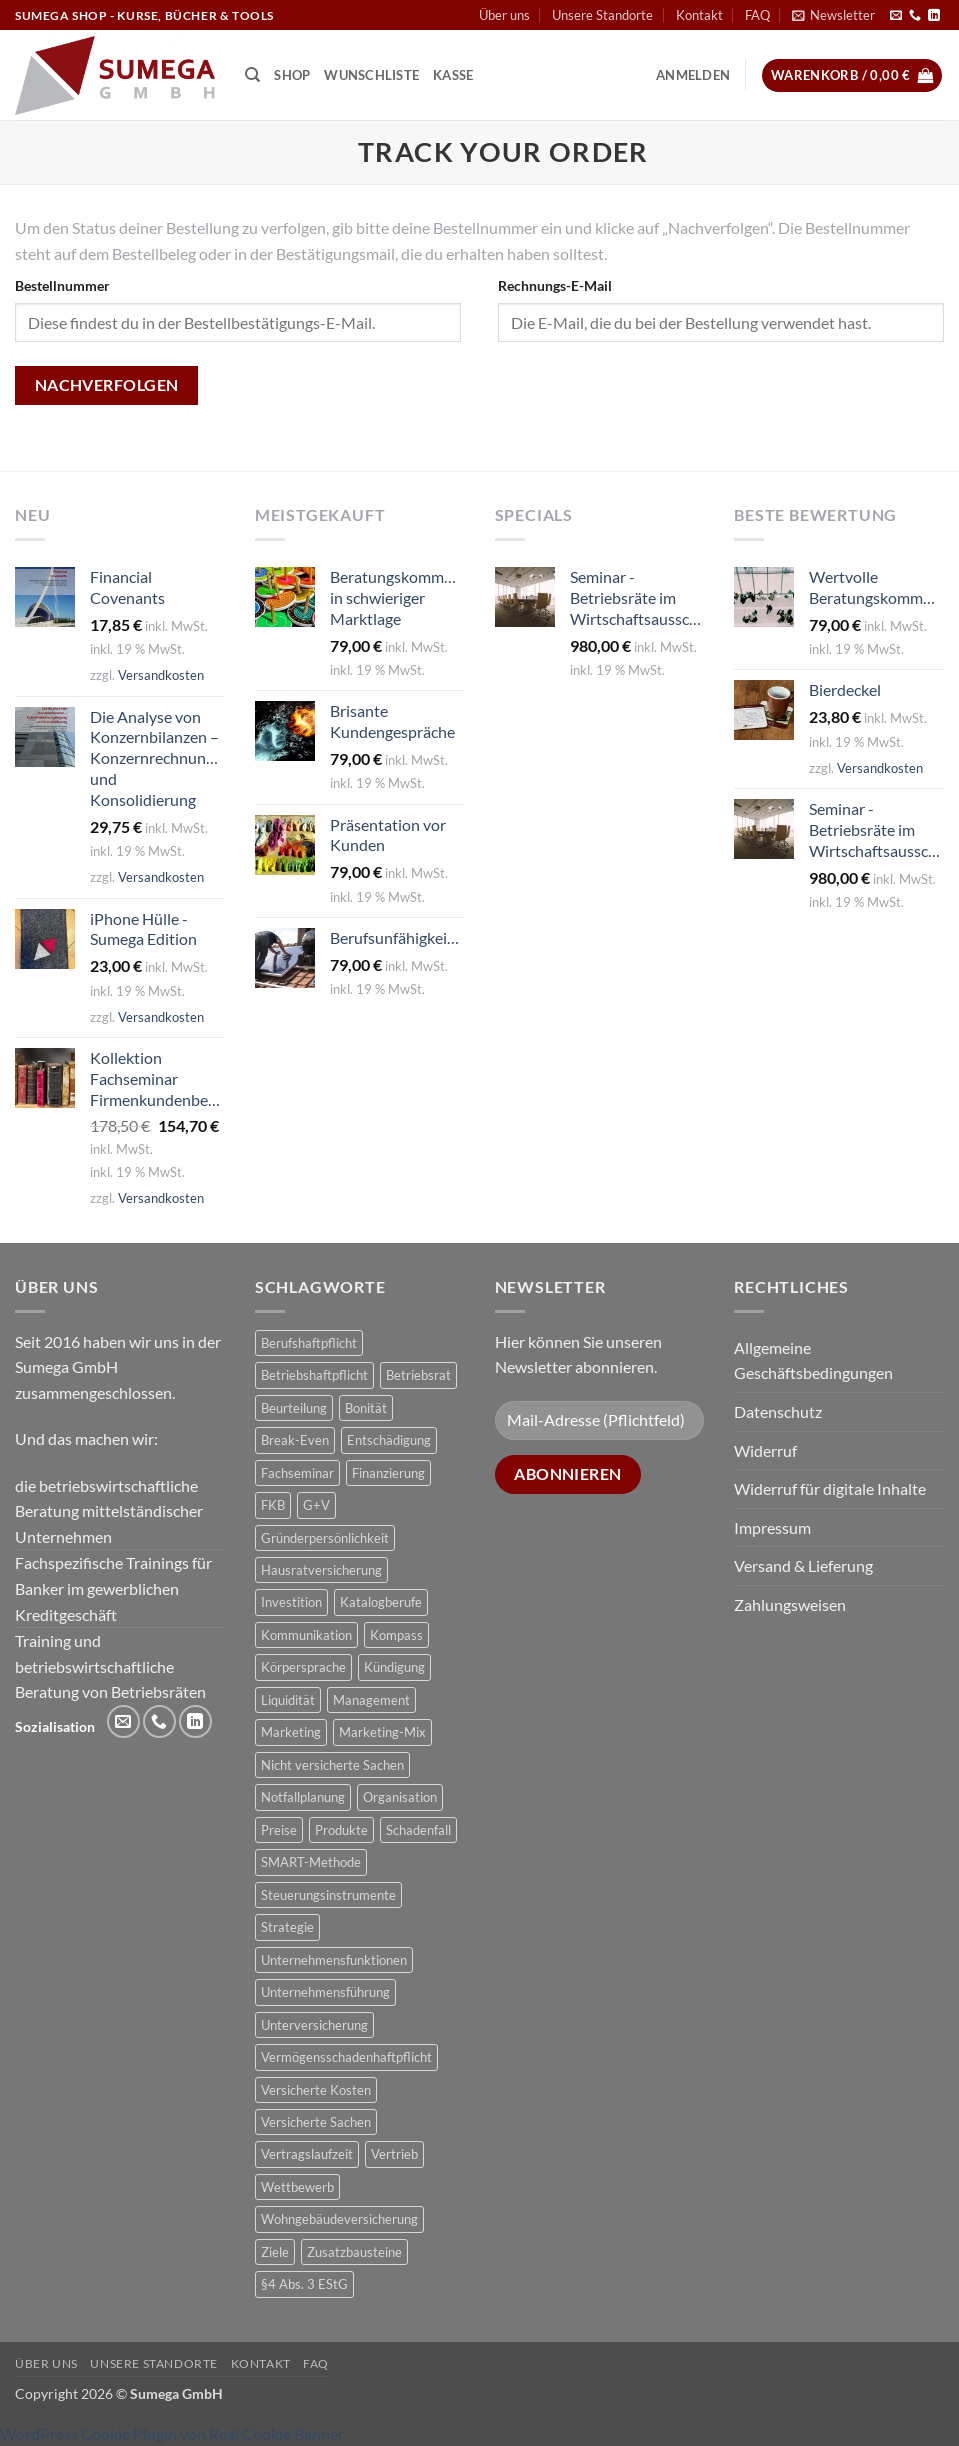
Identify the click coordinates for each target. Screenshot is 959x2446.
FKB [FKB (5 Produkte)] (273, 1505)
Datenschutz (778, 1411)
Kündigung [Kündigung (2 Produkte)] (394, 1667)
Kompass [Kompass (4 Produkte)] (396, 1635)
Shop (292, 75)
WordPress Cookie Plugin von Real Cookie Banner (172, 2433)
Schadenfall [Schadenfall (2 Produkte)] (418, 1830)
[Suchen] (252, 75)
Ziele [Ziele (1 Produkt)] (275, 2252)
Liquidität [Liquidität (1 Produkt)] (288, 1700)
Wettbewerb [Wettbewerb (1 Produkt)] (297, 2187)
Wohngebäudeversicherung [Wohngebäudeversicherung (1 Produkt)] (339, 2219)
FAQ (757, 15)
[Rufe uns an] (915, 16)
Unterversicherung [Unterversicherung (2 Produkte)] (314, 2025)
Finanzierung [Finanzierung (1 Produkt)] (388, 1473)
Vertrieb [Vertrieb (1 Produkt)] (394, 2154)
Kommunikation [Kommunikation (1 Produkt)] (306, 1635)
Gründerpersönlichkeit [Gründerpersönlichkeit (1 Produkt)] (325, 1538)
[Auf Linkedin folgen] (934, 16)
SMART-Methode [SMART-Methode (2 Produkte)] (311, 1862)
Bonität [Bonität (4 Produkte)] (366, 1408)
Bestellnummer (62, 285)
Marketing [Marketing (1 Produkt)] (291, 1732)
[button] (833, 15)
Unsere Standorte (602, 15)
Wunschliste (371, 75)
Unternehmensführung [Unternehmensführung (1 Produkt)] (325, 1992)
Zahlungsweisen (790, 1604)
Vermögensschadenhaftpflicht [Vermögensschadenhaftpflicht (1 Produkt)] (346, 2057)
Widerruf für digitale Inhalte (830, 1488)
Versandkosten (161, 675)
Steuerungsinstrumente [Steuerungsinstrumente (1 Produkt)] (328, 1895)
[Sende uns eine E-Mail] (896, 16)
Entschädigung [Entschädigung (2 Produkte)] (389, 1440)
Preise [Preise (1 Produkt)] (279, 1830)
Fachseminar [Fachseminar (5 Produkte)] (297, 1473)
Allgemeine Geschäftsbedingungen (813, 1360)
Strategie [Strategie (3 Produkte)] (287, 1927)
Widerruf (765, 1450)
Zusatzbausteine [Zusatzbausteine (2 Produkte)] (354, 2252)
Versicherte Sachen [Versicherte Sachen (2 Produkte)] (316, 2122)
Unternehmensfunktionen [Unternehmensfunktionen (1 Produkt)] (334, 1960)
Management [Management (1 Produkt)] (371, 1700)
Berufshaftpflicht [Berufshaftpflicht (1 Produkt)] (309, 1343)
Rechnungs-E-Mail (555, 285)
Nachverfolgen (107, 385)
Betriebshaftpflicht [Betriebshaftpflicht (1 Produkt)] (314, 1375)
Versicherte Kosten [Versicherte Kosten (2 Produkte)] (316, 2090)
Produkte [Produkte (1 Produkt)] (341, 1830)
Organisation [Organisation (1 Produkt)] (400, 1797)
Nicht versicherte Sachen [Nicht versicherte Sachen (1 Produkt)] (332, 1765)
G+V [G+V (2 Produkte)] (316, 1505)
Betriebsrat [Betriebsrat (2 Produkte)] (418, 1375)
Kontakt (699, 15)
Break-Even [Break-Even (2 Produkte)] (295, 1440)
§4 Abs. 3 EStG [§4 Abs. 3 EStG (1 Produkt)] (304, 2284)
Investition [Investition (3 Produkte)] (291, 1602)
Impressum (772, 1527)
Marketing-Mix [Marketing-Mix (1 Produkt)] (382, 1732)
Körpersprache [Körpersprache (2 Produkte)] (303, 1667)
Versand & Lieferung (803, 1565)
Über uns (504, 15)
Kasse (453, 75)
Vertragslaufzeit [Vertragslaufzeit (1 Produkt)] (307, 2154)
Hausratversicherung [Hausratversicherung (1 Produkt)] (321, 1570)
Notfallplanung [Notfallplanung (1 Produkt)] (303, 1797)
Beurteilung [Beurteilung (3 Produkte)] (294, 1408)
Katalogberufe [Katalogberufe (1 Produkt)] (381, 1602)
